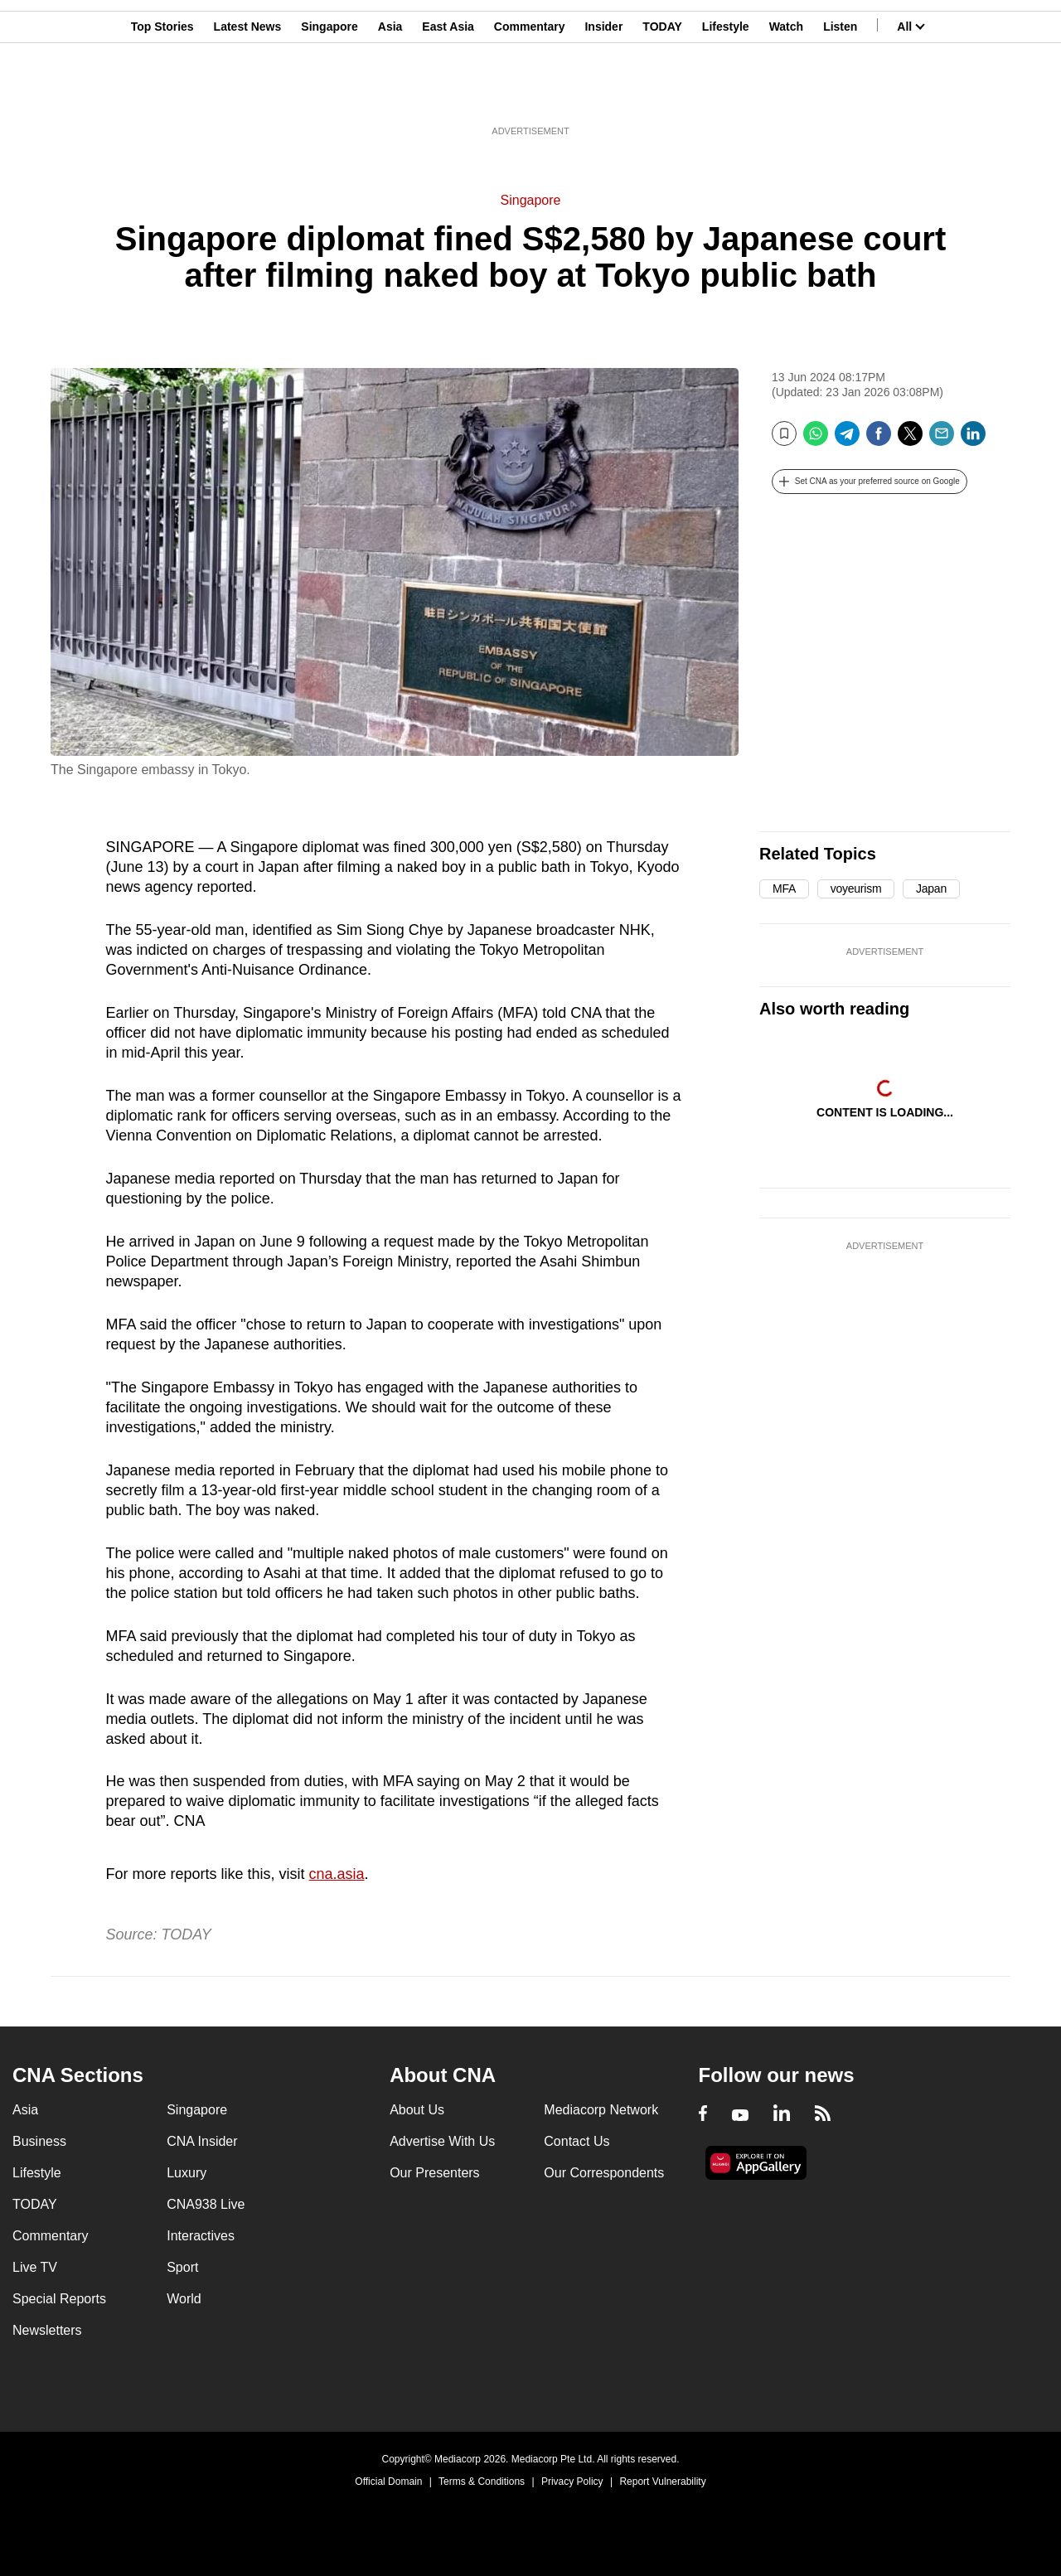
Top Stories (162, 93)
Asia (390, 93)
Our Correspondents (604, 2173)
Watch (786, 93)
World (184, 2299)
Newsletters (47, 2330)
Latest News (248, 93)
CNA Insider (202, 2141)
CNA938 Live (206, 2204)
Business (39, 2141)
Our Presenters (434, 2173)
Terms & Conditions (481, 2481)
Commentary (529, 93)
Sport (182, 2267)
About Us (417, 2110)
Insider (603, 93)
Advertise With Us (442, 2141)
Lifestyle (725, 93)
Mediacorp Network (601, 2110)
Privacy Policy (572, 2481)
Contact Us (576, 2141)
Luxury (186, 2173)
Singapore (329, 93)
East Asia (448, 93)
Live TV (34, 2267)
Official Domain (388, 2481)
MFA (784, 888)
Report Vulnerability (662, 2481)
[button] (869, 481)
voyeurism (856, 888)
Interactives (201, 2236)
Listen (840, 93)
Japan (931, 888)
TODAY (661, 93)
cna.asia (337, 1874)
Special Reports (59, 2299)
